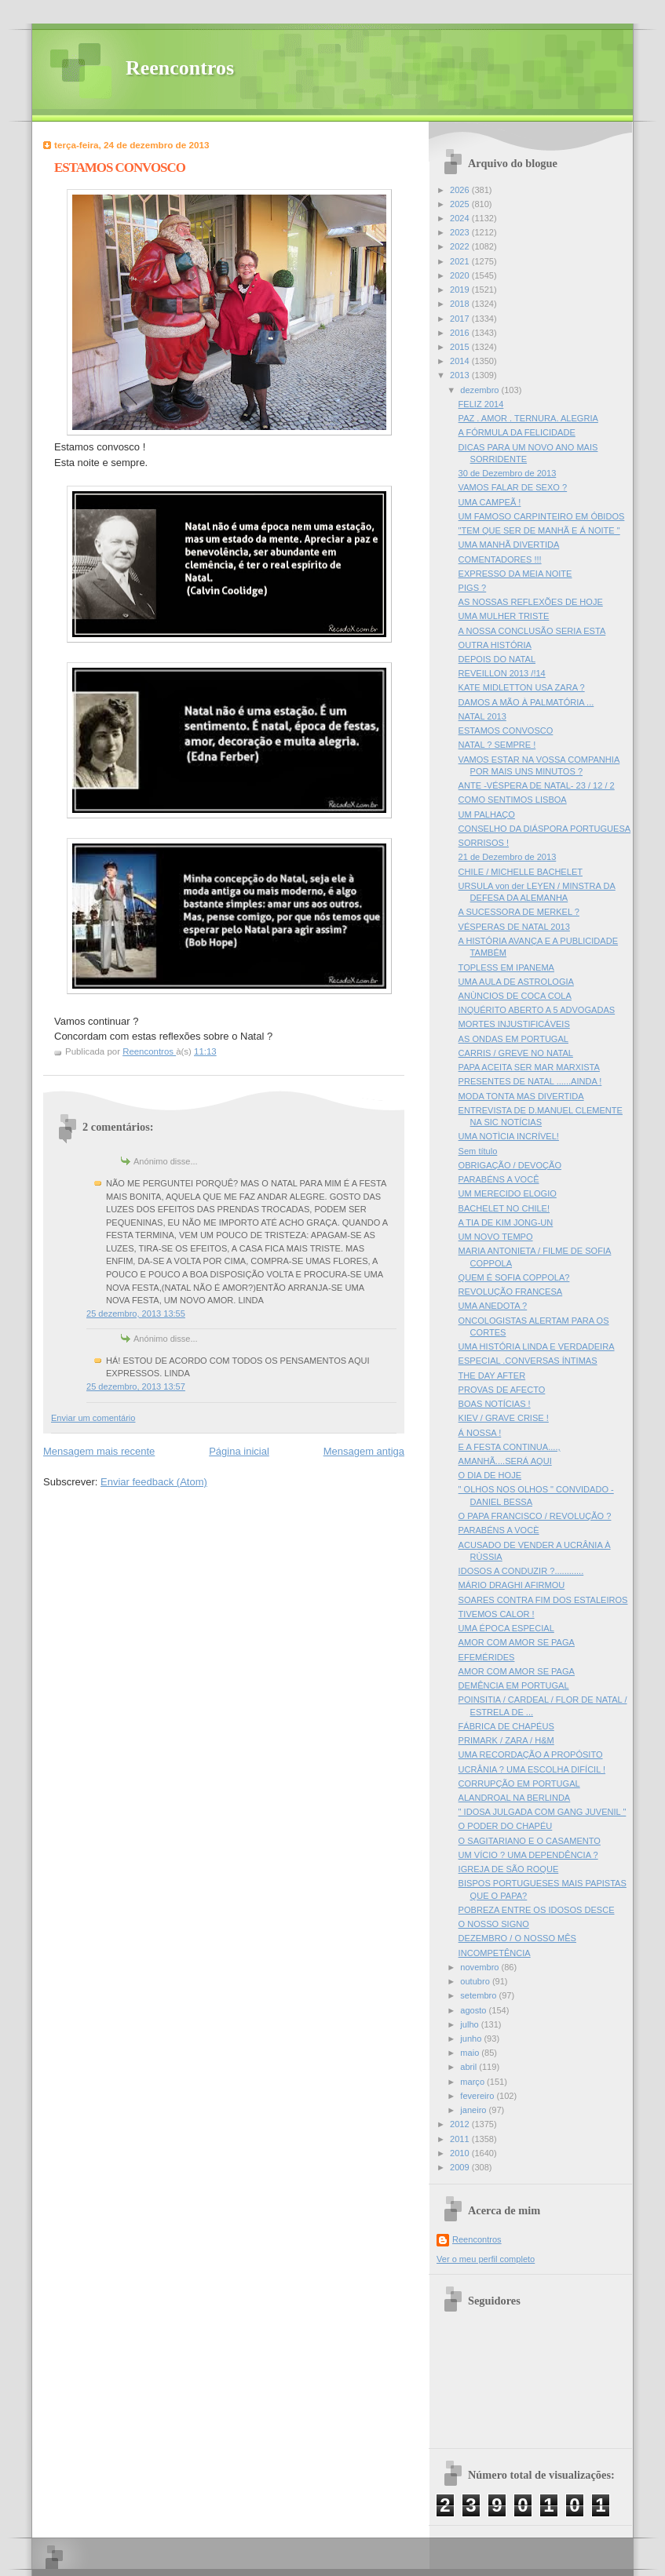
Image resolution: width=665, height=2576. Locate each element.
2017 (461, 318)
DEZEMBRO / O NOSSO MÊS (517, 1938)
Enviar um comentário (93, 1418)
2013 (461, 375)
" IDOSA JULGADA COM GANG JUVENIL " (543, 1811)
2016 (461, 332)
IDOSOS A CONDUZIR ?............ (521, 1571)
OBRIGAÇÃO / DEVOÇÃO (510, 1165)
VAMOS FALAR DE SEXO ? (513, 487)
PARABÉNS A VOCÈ (499, 1530)
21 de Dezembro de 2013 (508, 857)
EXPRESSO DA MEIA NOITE (515, 573)
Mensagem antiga (363, 1451)
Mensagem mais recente (99, 1451)
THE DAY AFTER (492, 1375)
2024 (461, 218)
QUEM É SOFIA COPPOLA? (514, 1277)
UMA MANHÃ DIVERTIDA (509, 544)
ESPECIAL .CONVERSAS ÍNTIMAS (528, 1360)
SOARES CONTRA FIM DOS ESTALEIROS (543, 1600)
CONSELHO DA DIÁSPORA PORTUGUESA (545, 828)
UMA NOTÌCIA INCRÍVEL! (509, 1136)
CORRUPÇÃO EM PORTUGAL (519, 1783)
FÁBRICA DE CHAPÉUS (506, 1726)
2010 (461, 2153)
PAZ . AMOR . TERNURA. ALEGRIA (528, 418)
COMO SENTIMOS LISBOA (513, 799)
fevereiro (478, 2096)
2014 (461, 361)
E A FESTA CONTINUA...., (510, 1447)
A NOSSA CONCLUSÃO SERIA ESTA (532, 631)
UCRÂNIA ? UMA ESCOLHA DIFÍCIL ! (532, 1769)
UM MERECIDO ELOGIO (508, 1193)
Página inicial (239, 1451)
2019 (461, 289)
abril (469, 2066)
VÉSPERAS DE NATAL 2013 (514, 926)
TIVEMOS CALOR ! (497, 1614)
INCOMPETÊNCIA (495, 1953)
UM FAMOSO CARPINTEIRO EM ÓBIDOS (542, 516)
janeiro (474, 2110)
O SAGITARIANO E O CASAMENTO (530, 1840)
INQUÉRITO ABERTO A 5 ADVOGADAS (537, 1010)
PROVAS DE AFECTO (502, 1389)
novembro (480, 1967)
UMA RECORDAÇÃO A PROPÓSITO (531, 1754)
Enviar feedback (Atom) (153, 1482)
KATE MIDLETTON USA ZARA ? (522, 687)
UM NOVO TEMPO (496, 1236)
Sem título (478, 1151)
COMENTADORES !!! (500, 559)
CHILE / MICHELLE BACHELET (521, 871)
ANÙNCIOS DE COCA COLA (515, 995)
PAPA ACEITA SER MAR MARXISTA (529, 1067)
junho (472, 2038)
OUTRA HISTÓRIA (495, 645)
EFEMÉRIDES (487, 1657)
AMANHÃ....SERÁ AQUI (505, 1461)
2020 (461, 275)
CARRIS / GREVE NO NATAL (516, 1053)
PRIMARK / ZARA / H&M (506, 1740)
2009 (461, 2167)
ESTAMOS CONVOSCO (506, 730)
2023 (461, 232)
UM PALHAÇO (487, 814)
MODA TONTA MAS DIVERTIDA (521, 1096)
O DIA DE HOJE (490, 1475)
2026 (461, 190)
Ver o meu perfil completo (486, 2259)
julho (470, 2024)
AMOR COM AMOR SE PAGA (517, 1642)
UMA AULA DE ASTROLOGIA (516, 981)
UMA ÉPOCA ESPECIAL (506, 1628)
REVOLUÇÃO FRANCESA (511, 1291)
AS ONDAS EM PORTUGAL (513, 1039)
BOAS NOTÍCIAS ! (495, 1403)
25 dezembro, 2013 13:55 (135, 1313)
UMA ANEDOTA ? (493, 1305)
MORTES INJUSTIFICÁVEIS (514, 1024)
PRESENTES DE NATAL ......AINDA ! (530, 1081)
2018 (461, 303)
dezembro (480, 390)
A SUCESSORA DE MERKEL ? (519, 911)
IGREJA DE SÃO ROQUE (509, 1869)
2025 (461, 204)
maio (470, 2052)
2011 (461, 2139)
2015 (461, 347)
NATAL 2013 (482, 716)
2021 (461, 261)
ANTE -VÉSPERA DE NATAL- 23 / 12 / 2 (537, 785)
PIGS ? (473, 587)
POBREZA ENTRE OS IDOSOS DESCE (537, 1910)
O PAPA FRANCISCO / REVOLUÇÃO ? (535, 1516)
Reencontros (180, 67)
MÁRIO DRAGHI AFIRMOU (512, 1585)
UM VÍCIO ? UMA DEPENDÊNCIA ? (528, 1855)
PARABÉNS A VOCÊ (499, 1179)
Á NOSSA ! (480, 1432)
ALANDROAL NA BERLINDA (515, 1797)
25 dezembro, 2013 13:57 (135, 1386)
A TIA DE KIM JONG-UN (506, 1222)
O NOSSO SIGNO (494, 1924)
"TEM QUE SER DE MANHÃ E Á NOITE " (539, 530)
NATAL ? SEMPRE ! (497, 744)
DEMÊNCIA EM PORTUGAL (514, 1685)
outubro (476, 1981)
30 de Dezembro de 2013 (508, 473)
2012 (461, 2124)
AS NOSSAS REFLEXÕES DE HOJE (531, 602)
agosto (474, 2010)
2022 (461, 246)
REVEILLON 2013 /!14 (502, 673)
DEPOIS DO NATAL (497, 659)
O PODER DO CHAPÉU (506, 1826)
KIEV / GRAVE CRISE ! (504, 1418)
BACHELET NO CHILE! (504, 1208)
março (473, 2081)
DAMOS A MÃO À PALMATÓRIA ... (526, 702)
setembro (479, 1995)
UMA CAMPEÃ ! (490, 502)
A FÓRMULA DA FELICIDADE (517, 432)
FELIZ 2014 (481, 404)
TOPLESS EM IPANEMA (506, 967)
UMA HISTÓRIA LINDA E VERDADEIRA (537, 1346)
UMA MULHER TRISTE (504, 616)
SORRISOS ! (484, 842)
